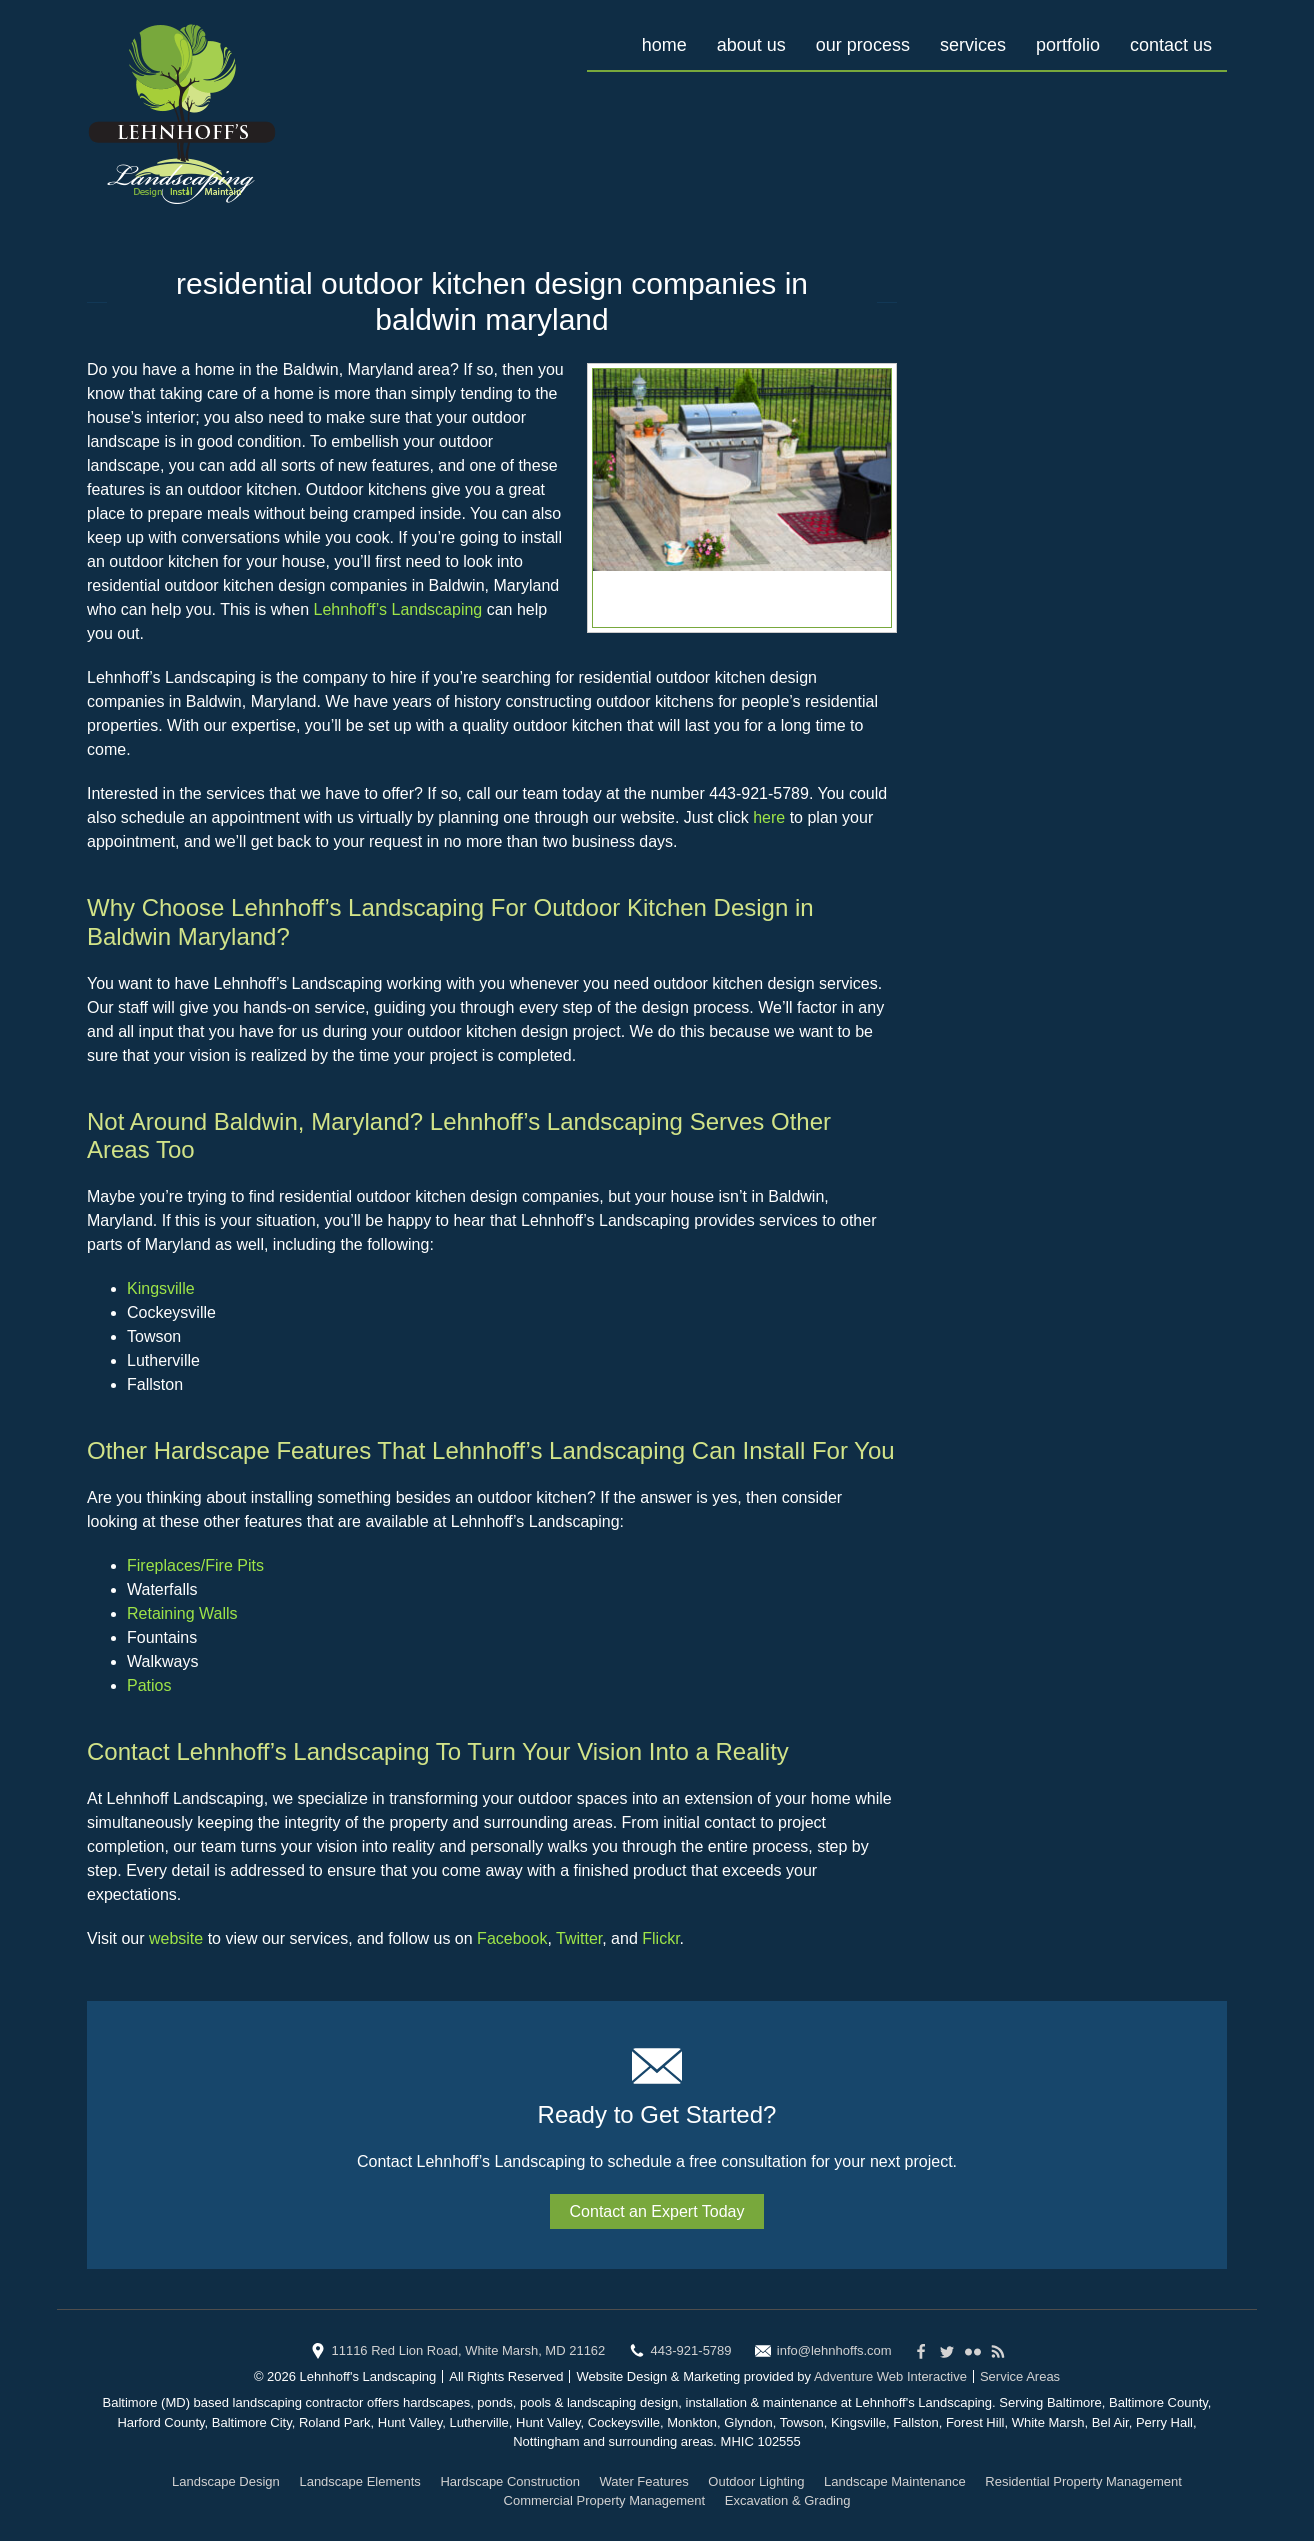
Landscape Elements (359, 2481)
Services (973, 45)
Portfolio (1068, 45)
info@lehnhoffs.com (834, 2350)
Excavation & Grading (788, 2500)
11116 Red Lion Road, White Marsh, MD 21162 (468, 2350)
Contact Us (1171, 45)
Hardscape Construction (509, 2481)
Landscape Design (226, 2481)
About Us (751, 45)
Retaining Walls (182, 1613)
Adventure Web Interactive (890, 2376)
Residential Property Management (1083, 2481)
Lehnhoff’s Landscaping (398, 609)
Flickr (660, 1938)
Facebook (512, 1938)
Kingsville (161, 1288)
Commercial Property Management (605, 2500)
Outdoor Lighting (756, 2481)
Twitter (579, 1938)
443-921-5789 (691, 2350)
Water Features (644, 2481)
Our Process (863, 45)
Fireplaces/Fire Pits (195, 1565)
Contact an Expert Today (657, 2211)
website (176, 1938)
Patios (149, 1685)
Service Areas (1020, 2376)
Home (664, 45)
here (769, 817)
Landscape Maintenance (895, 2481)
